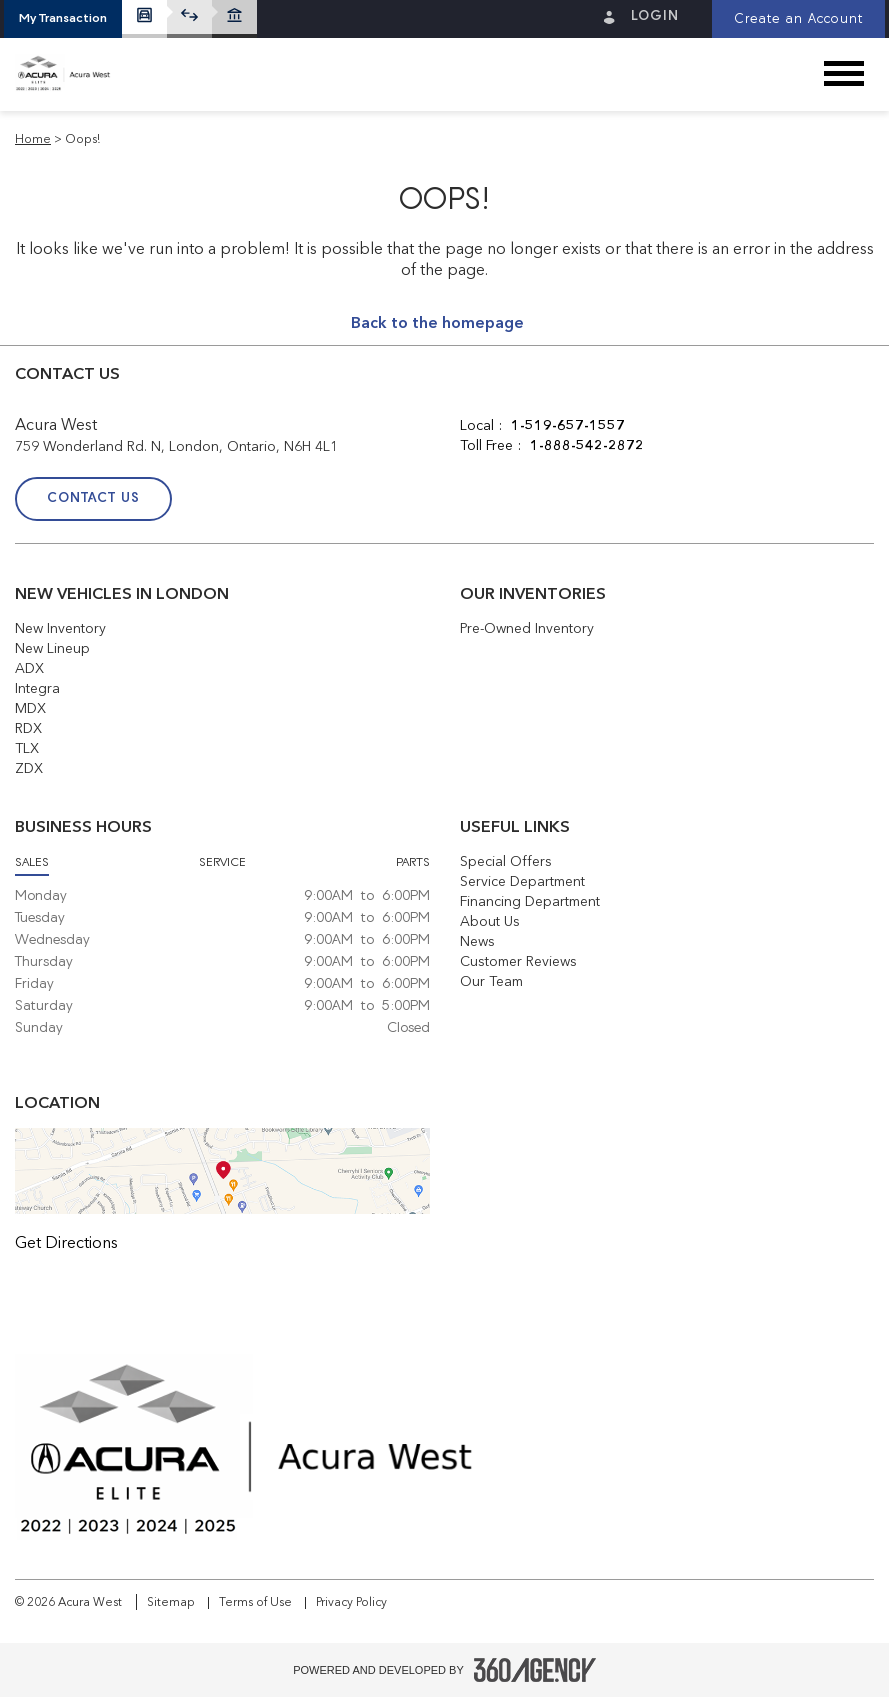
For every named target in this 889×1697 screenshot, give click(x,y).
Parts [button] (413, 863)
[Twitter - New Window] (533, 501)
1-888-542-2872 (587, 446)
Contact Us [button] (93, 498)
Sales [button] (32, 863)
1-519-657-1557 (568, 426)
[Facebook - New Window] (484, 501)
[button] (63, 19)
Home (33, 140)
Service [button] (222, 863)
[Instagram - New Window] (580, 501)
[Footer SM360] (535, 1670)
